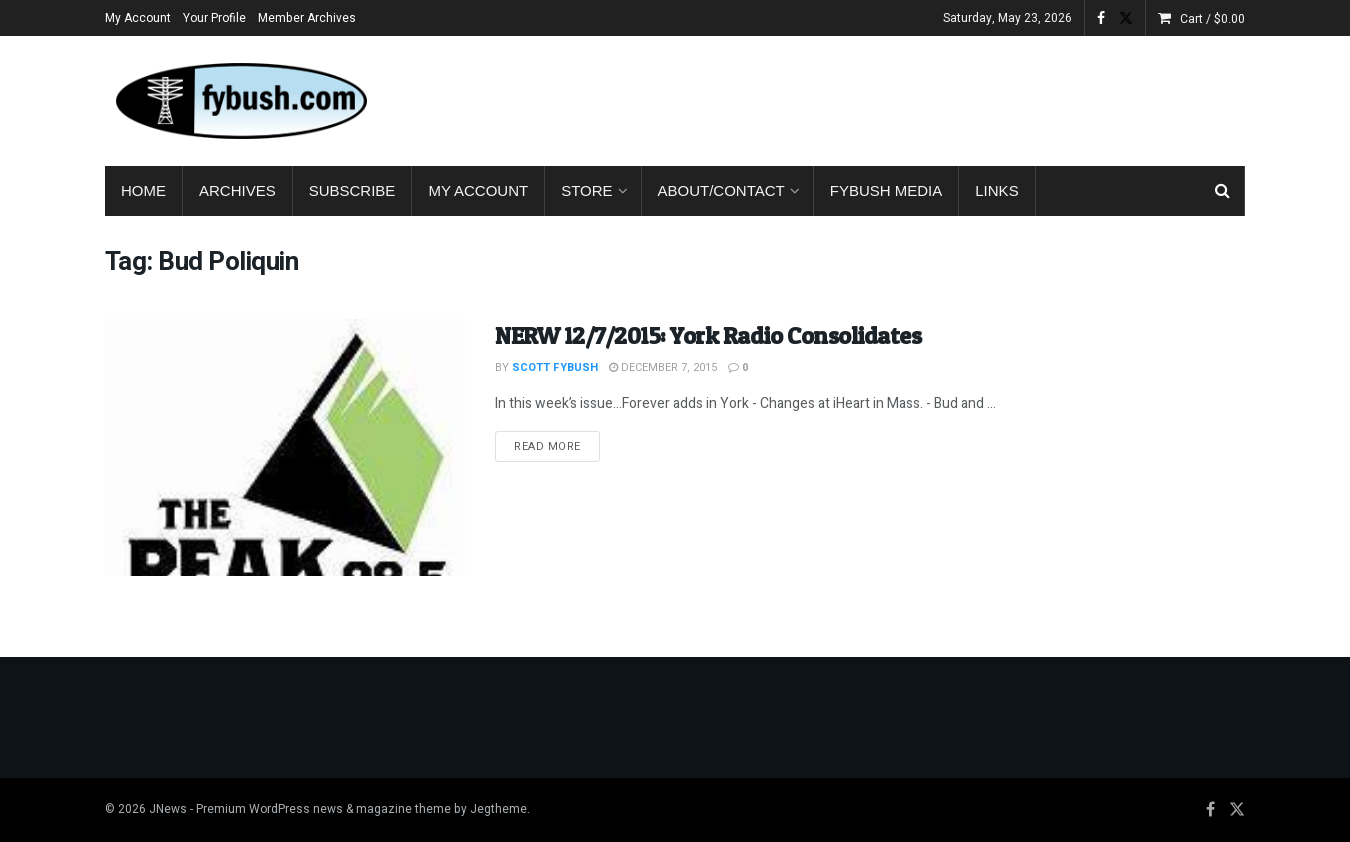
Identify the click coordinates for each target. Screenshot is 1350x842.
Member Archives (307, 18)
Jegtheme (498, 809)
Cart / (1212, 19)
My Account (138, 18)
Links (996, 190)
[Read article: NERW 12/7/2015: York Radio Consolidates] (285, 447)
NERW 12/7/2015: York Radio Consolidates (708, 335)
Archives (237, 190)
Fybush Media (886, 190)
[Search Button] (1222, 191)
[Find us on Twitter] (1237, 810)
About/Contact (721, 190)
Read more (557, 446)
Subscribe (352, 190)
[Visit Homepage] (240, 101)
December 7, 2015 (663, 367)
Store (586, 190)
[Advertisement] (881, 97)
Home (143, 190)
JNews (168, 809)
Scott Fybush (555, 367)
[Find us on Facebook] (1210, 810)
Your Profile (214, 18)
